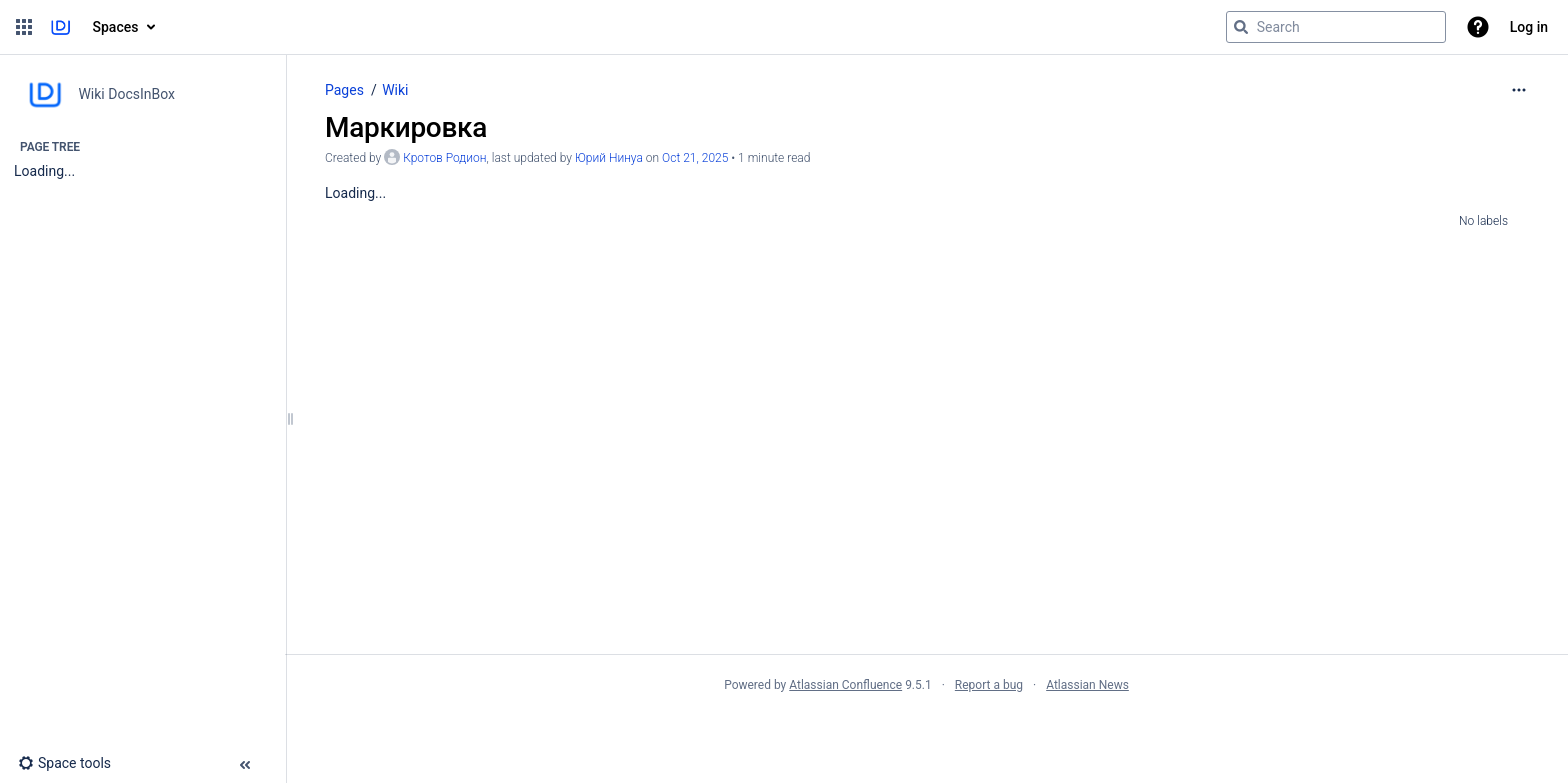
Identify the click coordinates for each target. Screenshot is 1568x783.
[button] (24, 27)
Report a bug (989, 685)
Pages (344, 90)
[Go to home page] (60, 27)
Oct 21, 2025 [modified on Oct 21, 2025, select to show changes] (695, 158)
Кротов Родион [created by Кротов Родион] (444, 158)
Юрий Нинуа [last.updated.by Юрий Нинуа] (609, 158)
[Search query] (1336, 27)
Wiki (395, 90)
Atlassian (926, 729)
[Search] (1241, 27)
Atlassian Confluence (845, 685)
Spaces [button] (116, 27)
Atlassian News (1087, 685)
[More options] (1519, 90)
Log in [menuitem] (1529, 27)
